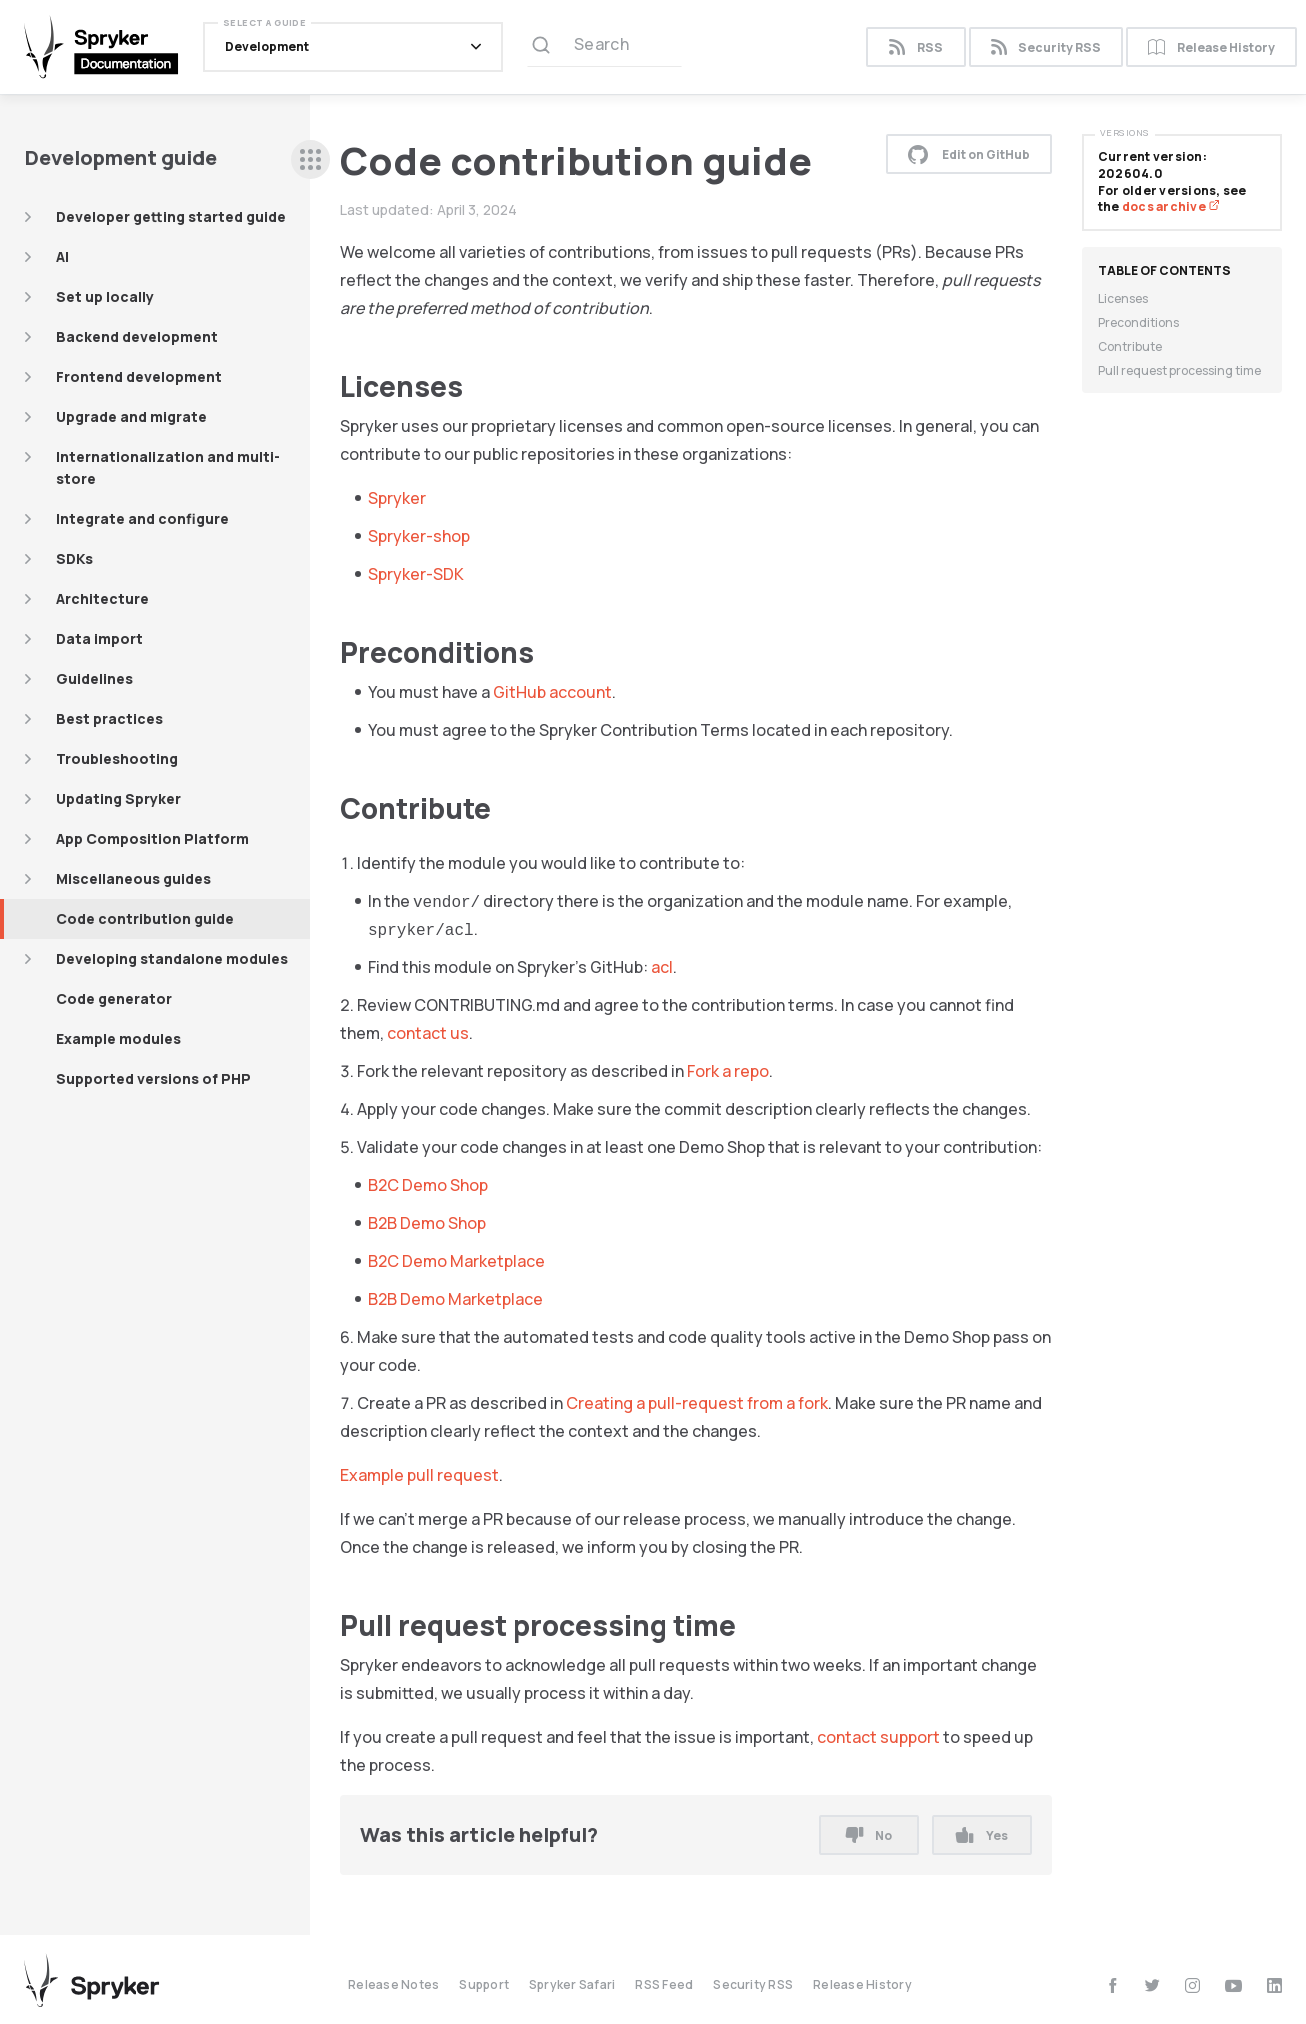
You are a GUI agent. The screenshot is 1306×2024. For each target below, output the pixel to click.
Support (484, 1984)
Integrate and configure (142, 518)
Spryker (397, 498)
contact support (878, 1737)
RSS (915, 47)
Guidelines (94, 678)
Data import (99, 638)
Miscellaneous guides (133, 878)
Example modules (118, 1038)
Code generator (114, 998)
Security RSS (1046, 47)
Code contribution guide (145, 918)
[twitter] (1152, 1985)
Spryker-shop (419, 536)
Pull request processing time (1179, 370)
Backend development (137, 336)
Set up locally (105, 296)
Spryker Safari (572, 1984)
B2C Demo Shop (428, 1185)
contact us (428, 1033)
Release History (1211, 47)
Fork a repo (728, 1071)
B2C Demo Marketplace (456, 1261)
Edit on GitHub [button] (969, 154)
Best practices (109, 718)
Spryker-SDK (416, 574)
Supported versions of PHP (153, 1078)
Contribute (1130, 346)
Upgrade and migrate (131, 416)
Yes (981, 1835)
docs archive (1171, 206)
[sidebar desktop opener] (310, 159)
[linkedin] (1274, 1985)
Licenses (1123, 298)
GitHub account (552, 692)
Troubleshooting (117, 758)
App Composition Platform (152, 838)
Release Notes (393, 1984)
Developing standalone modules (172, 958)
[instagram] (1192, 1985)
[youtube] (1233, 1985)
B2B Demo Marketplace (455, 1299)
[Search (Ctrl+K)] (604, 47)
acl (662, 967)
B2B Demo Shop (427, 1223)
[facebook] (1112, 1985)
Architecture (102, 598)
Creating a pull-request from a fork (697, 1403)
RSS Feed (664, 1984)
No (869, 1835)
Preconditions (1138, 322)
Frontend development (139, 376)
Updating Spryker (118, 798)
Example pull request (419, 1475)
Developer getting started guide (171, 216)
